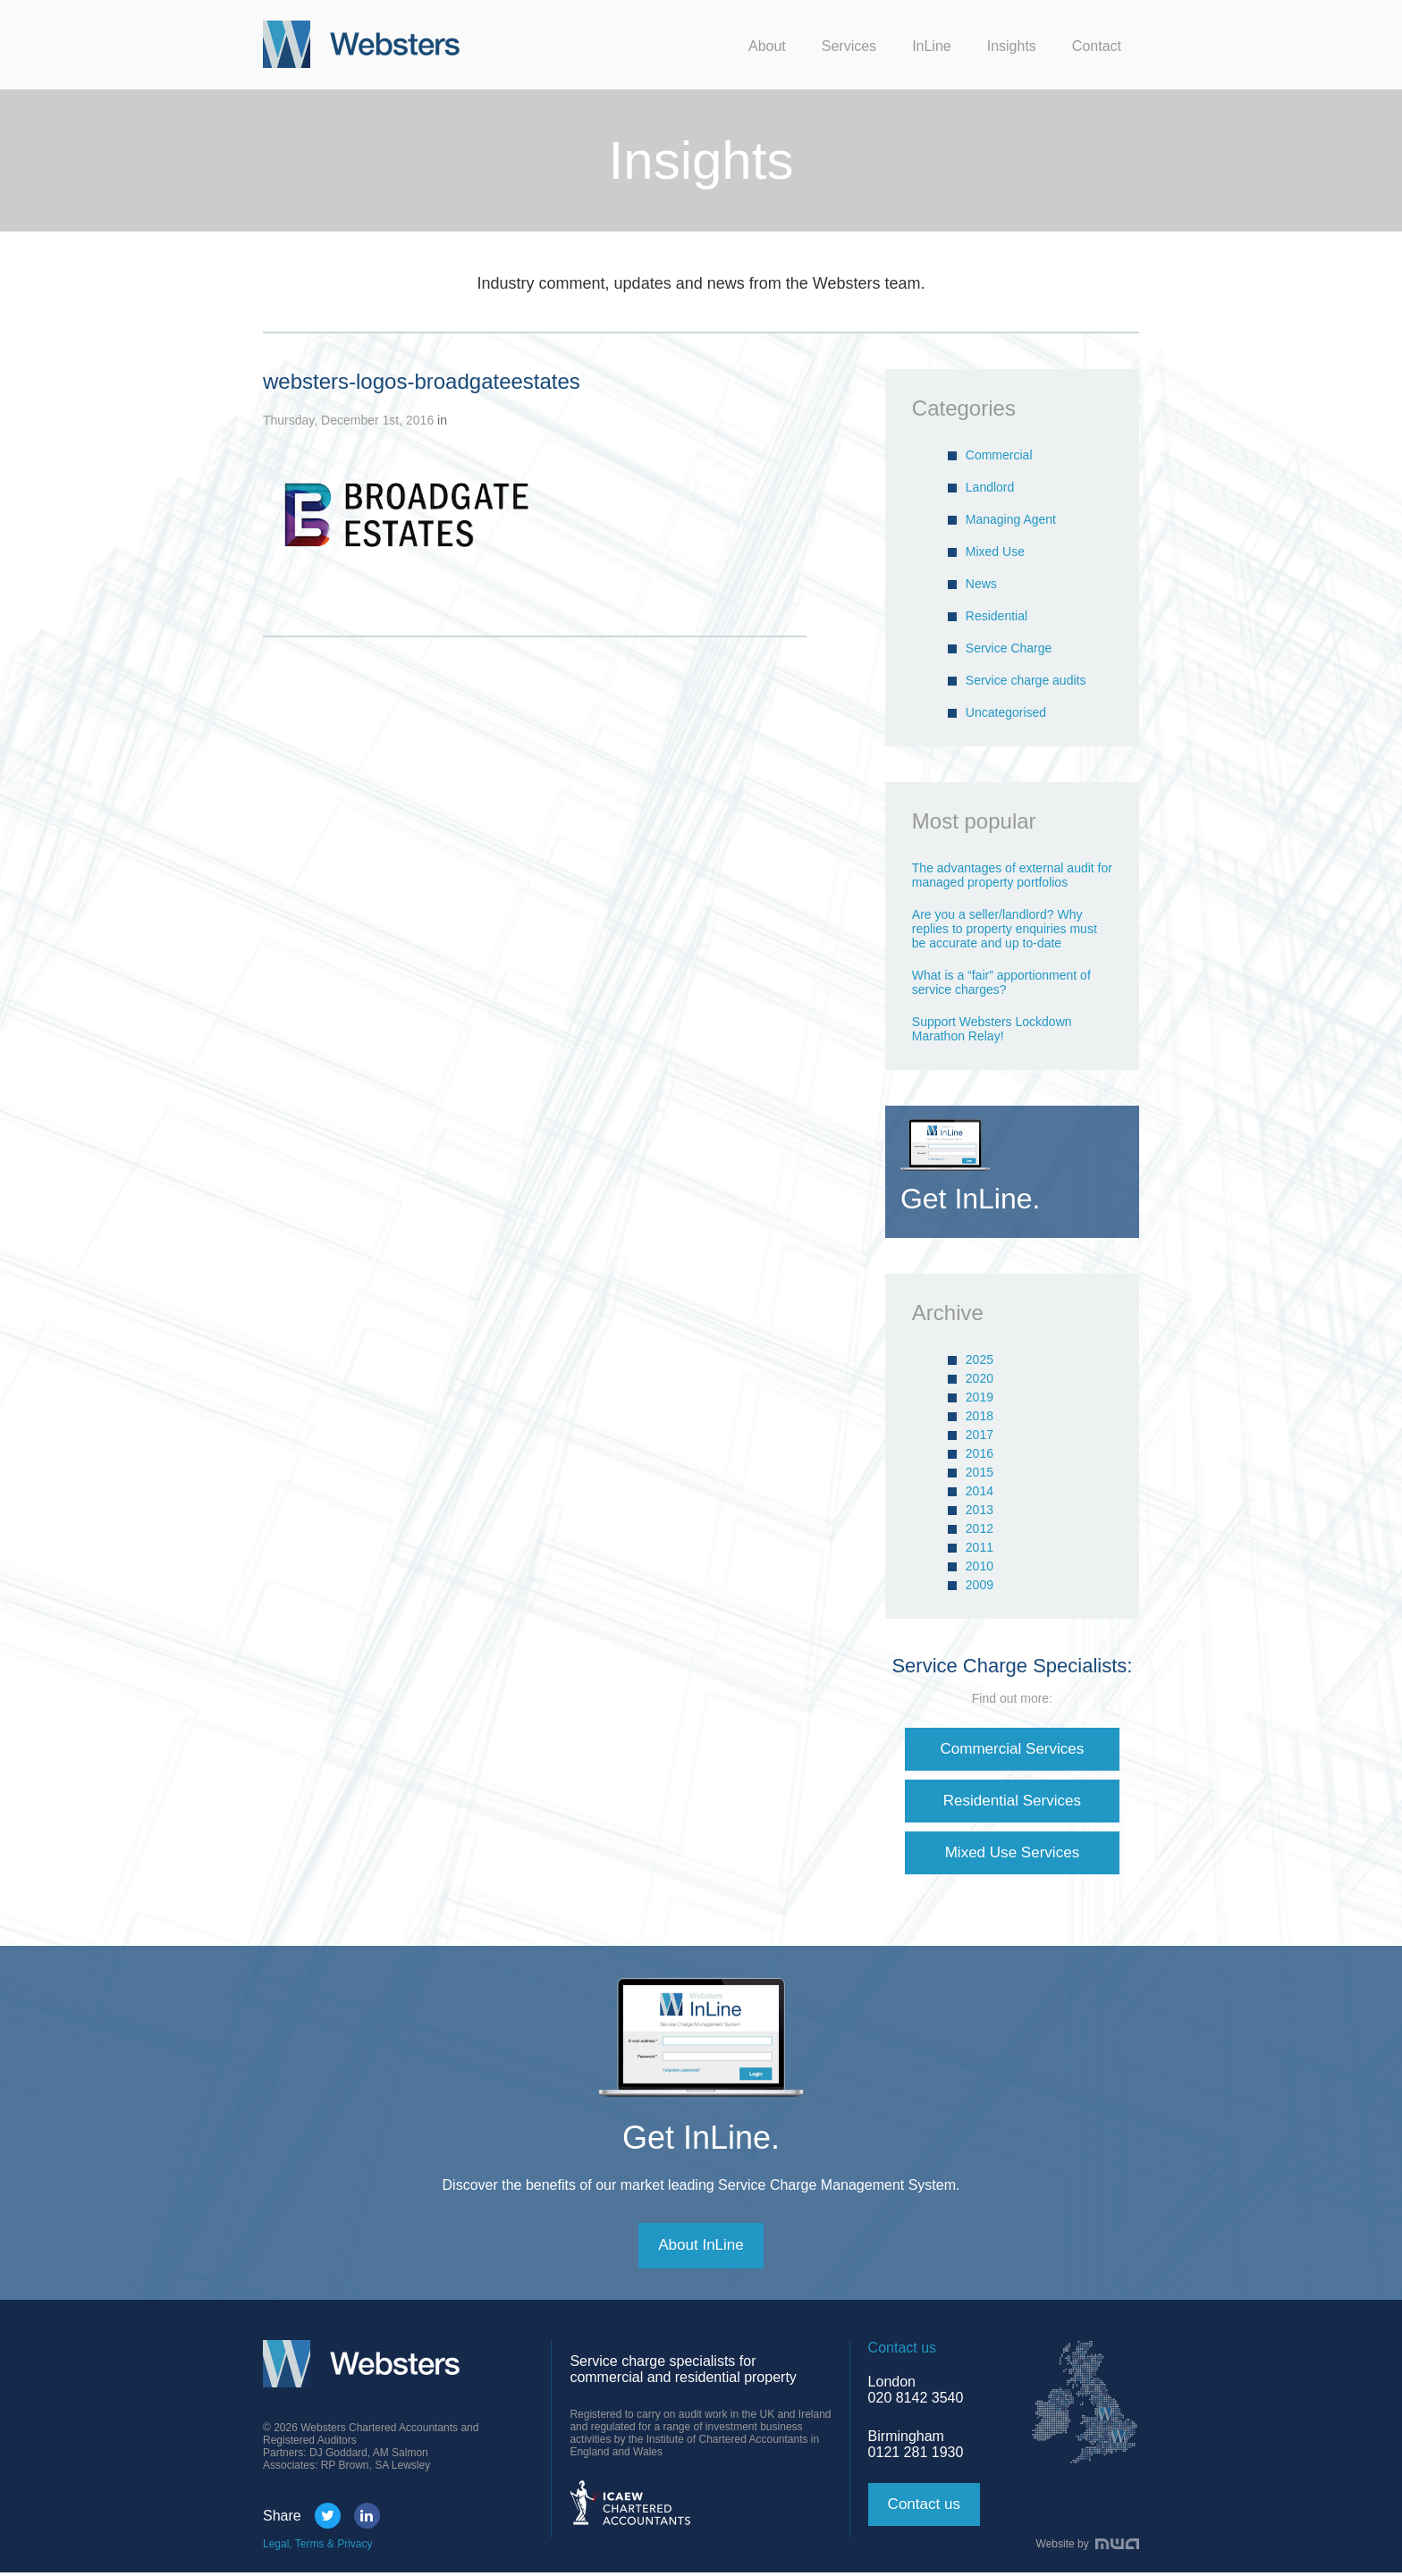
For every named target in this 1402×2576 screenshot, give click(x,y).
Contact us (926, 2508)
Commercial (999, 455)
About (767, 46)
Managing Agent (1011, 519)
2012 (979, 1528)
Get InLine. (701, 2140)
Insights (1011, 46)
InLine (931, 46)
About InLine (700, 2249)
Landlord (990, 487)
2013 (979, 1510)
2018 (979, 1416)
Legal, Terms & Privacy (318, 2547)
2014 (979, 1491)
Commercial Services (1012, 1749)
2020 (979, 1378)
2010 (979, 1566)
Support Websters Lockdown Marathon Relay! (992, 1028)
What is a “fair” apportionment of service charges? (1001, 982)
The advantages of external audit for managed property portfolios (1012, 875)
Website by (1087, 2547)
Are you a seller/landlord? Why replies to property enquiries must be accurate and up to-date (1004, 928)
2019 (979, 1397)
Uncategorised (1006, 712)
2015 (979, 1472)
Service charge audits (1026, 680)
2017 (979, 1434)
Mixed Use (995, 551)
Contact (1096, 46)
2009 (979, 1585)
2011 (979, 1547)
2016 (979, 1453)
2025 (979, 1359)
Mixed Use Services (1012, 1855)
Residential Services (1012, 1802)
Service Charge (1009, 648)
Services (849, 46)
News (981, 584)
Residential (996, 616)
